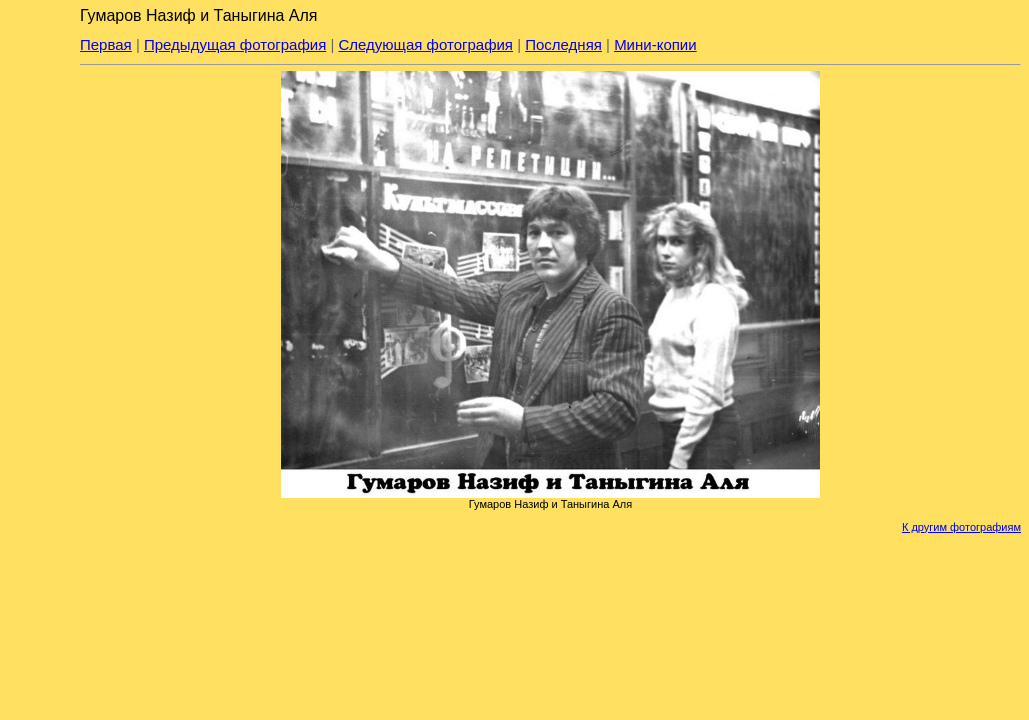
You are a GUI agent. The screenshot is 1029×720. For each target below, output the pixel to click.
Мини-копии (655, 44)
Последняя (563, 44)
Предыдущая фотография (235, 44)
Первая (106, 44)
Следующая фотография (426, 44)
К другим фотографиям (961, 527)
